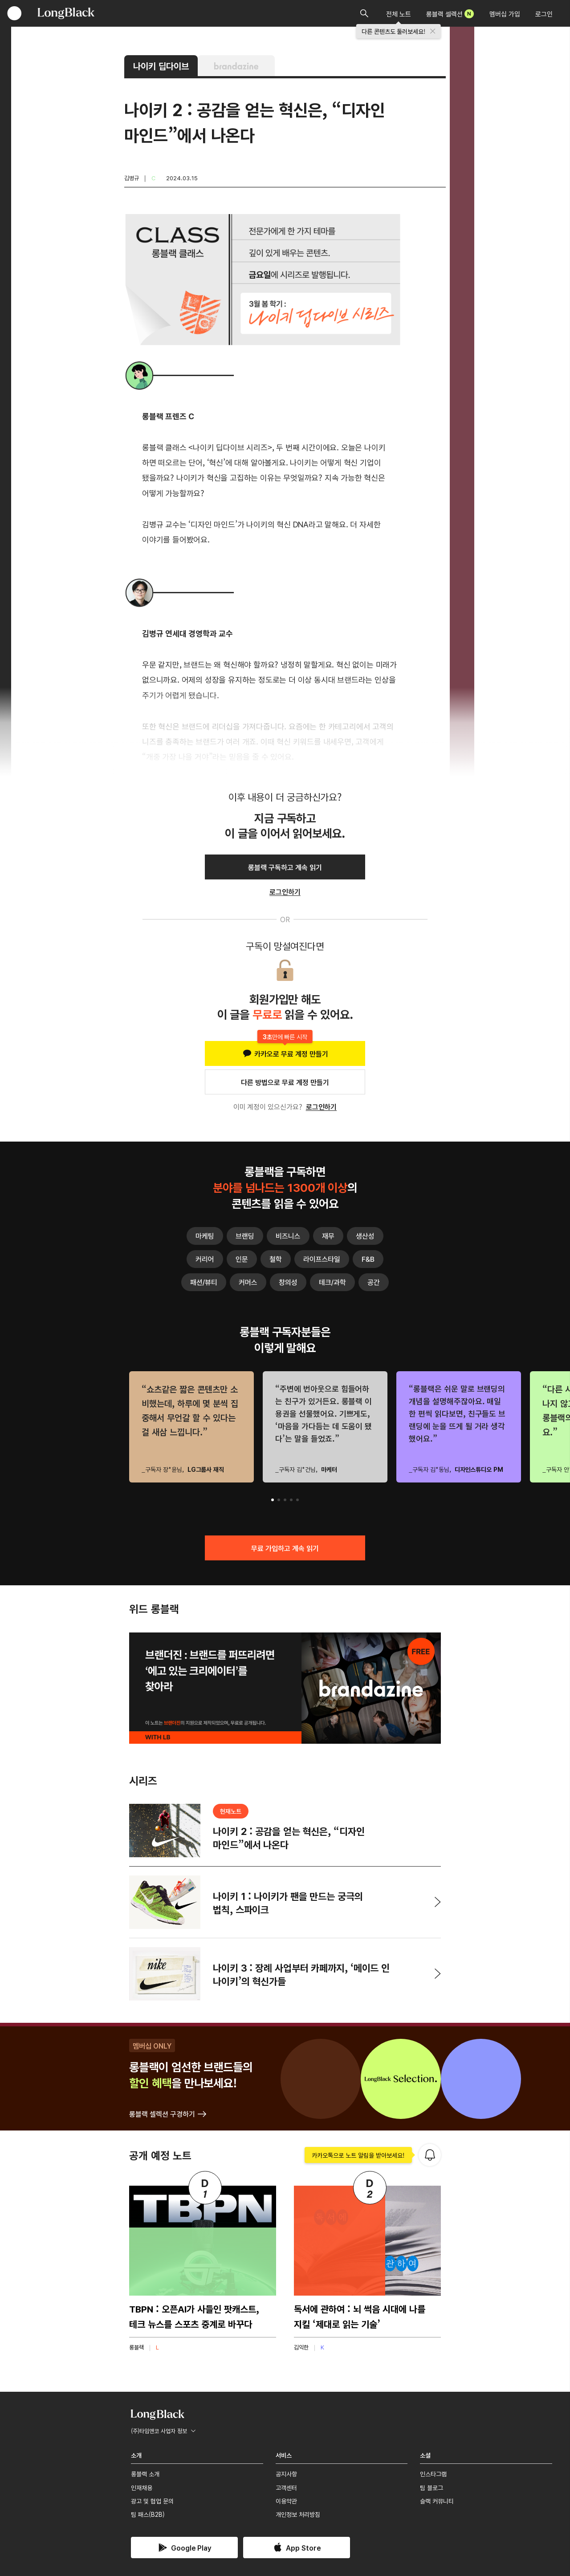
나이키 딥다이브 (161, 65)
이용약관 (286, 2500)
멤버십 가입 (504, 13)
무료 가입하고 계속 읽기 (284, 1548)
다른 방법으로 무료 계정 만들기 (285, 1082)
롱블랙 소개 (145, 2473)
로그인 (544, 13)
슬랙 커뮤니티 (437, 2500)
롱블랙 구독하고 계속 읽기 (285, 867)
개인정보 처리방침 (298, 2514)
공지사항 (286, 2473)
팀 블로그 (431, 2487)
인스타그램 (433, 2473)
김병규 (131, 178)
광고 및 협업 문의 (152, 2500)
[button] (272, 1500)
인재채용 (141, 2487)
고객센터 (286, 2487)
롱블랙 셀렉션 (450, 14)
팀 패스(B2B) (148, 2514)
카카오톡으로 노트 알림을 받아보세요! (358, 2155)
